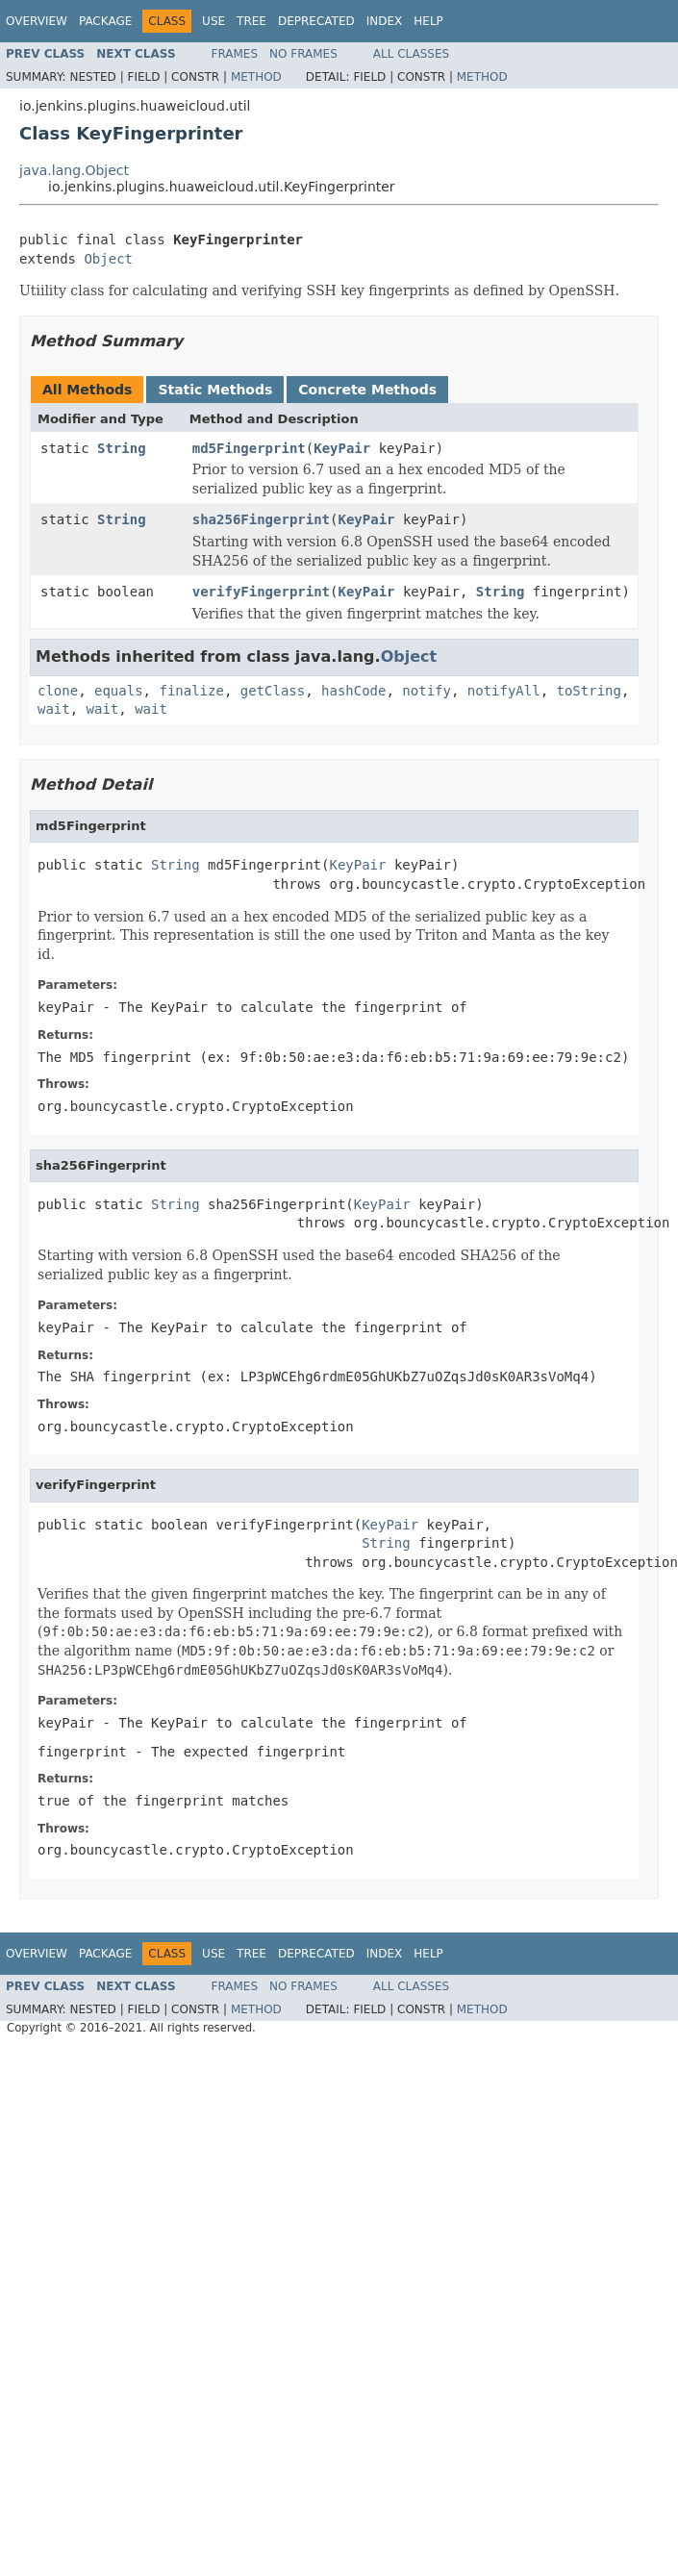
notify (426, 690)
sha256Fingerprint (261, 519)
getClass (272, 690)
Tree (251, 21)
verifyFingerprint (261, 591)
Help (428, 21)
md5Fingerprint (249, 448)
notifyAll (503, 690)
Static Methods (215, 389)
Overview (36, 21)
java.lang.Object (74, 170)
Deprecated (316, 21)
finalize (191, 690)
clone (58, 690)
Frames (235, 54)
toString (589, 690)
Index (384, 21)
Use (213, 21)
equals (118, 690)
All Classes (411, 54)
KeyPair (342, 448)
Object (108, 258)
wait (54, 709)
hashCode (353, 690)
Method (256, 77)
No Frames (303, 54)
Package (105, 21)
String (121, 448)
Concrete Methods (367, 389)
